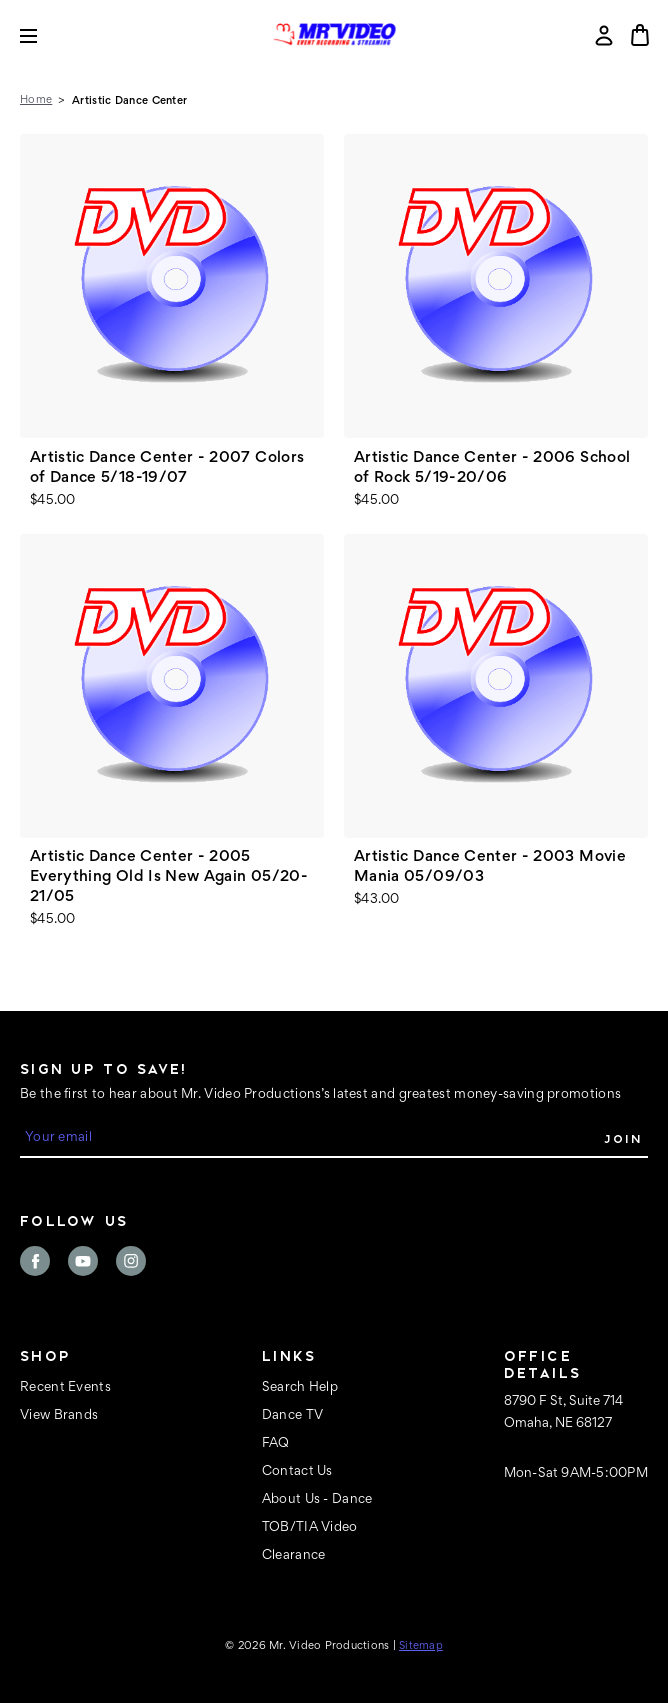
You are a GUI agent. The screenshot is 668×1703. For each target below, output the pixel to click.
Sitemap (421, 1646)
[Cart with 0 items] (640, 35)
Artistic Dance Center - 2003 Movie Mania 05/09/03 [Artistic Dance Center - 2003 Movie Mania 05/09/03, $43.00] (490, 867)
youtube (83, 1261)
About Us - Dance (317, 1500)
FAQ (276, 1444)
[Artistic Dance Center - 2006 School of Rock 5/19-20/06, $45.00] (496, 286)
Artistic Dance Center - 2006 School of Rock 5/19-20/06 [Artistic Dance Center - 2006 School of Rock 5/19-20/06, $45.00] (492, 468)
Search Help (300, 1388)
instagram (131, 1261)
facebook (35, 1261)
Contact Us (297, 1472)
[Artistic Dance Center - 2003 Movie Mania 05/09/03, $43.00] (496, 686)
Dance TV (292, 1416)
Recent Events (65, 1388)
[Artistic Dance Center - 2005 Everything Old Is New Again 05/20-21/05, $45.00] (172, 686)
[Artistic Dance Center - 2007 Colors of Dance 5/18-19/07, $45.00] (172, 286)
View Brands (59, 1416)
